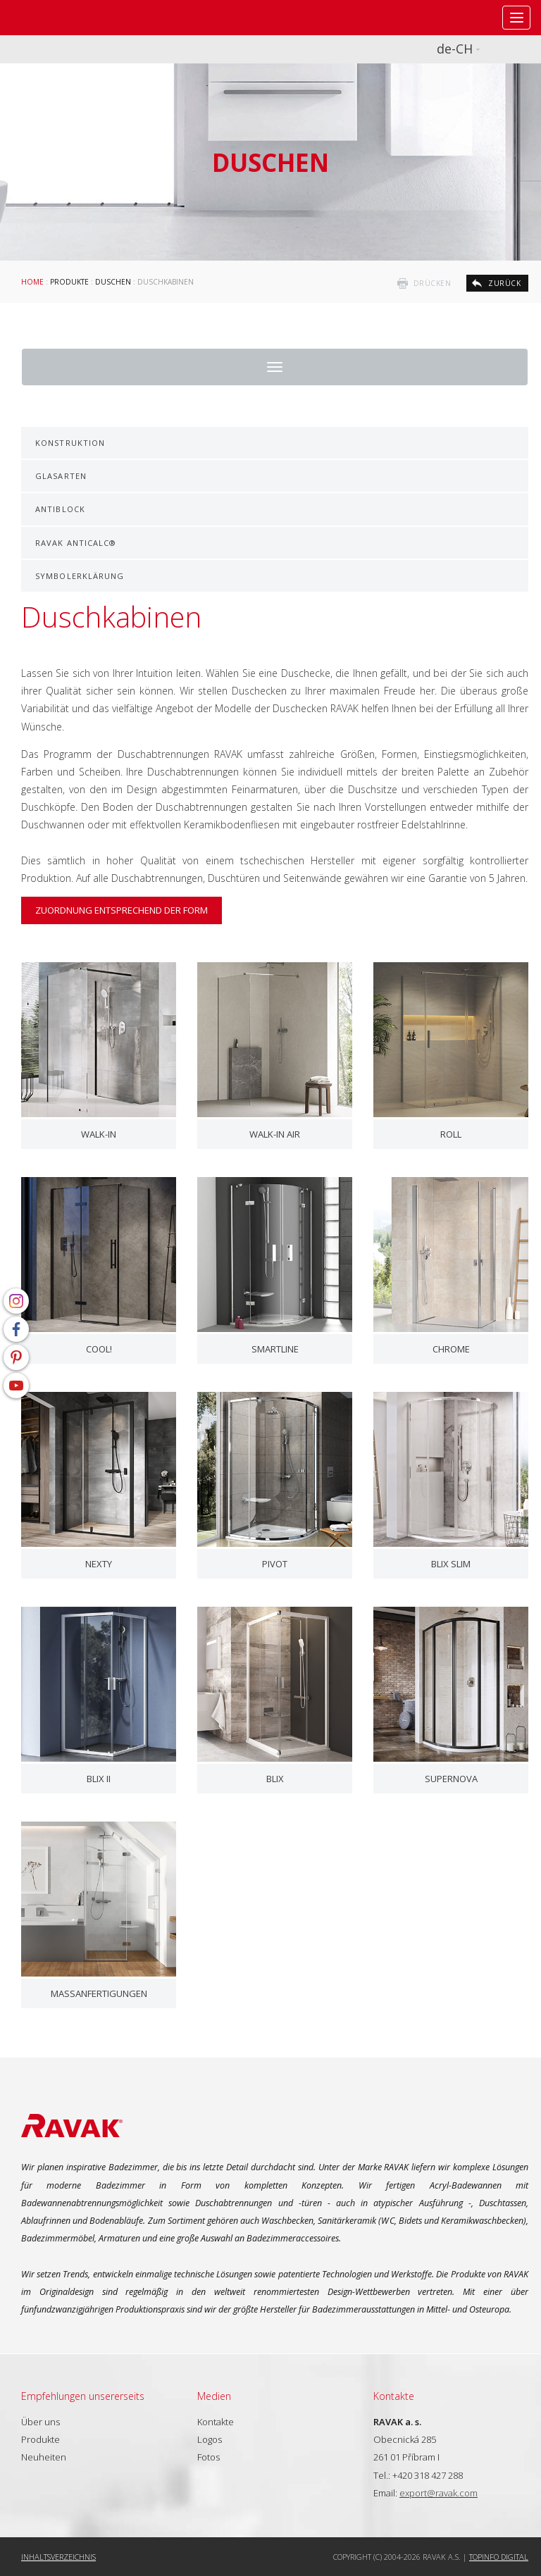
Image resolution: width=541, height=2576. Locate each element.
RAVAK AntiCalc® (76, 542)
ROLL (450, 1134)
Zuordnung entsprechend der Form (121, 910)
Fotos (208, 2457)
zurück (504, 283)
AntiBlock (60, 509)
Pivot (274, 1563)
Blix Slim (451, 1563)
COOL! (99, 1349)
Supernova (451, 1778)
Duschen (113, 282)
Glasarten (61, 476)
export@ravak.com (438, 2493)
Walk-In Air (274, 1134)
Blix (275, 1778)
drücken (432, 283)
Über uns (40, 2421)
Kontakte (215, 2421)
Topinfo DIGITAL (498, 2556)
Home (32, 282)
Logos (209, 2439)
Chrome (451, 1349)
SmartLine (275, 1349)
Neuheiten (43, 2457)
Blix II (99, 1778)
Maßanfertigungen (99, 1993)
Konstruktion (70, 442)
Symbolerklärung (80, 576)
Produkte (69, 282)
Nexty (98, 1563)
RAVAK (53, 17)
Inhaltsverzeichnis (58, 2556)
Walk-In (98, 1134)
